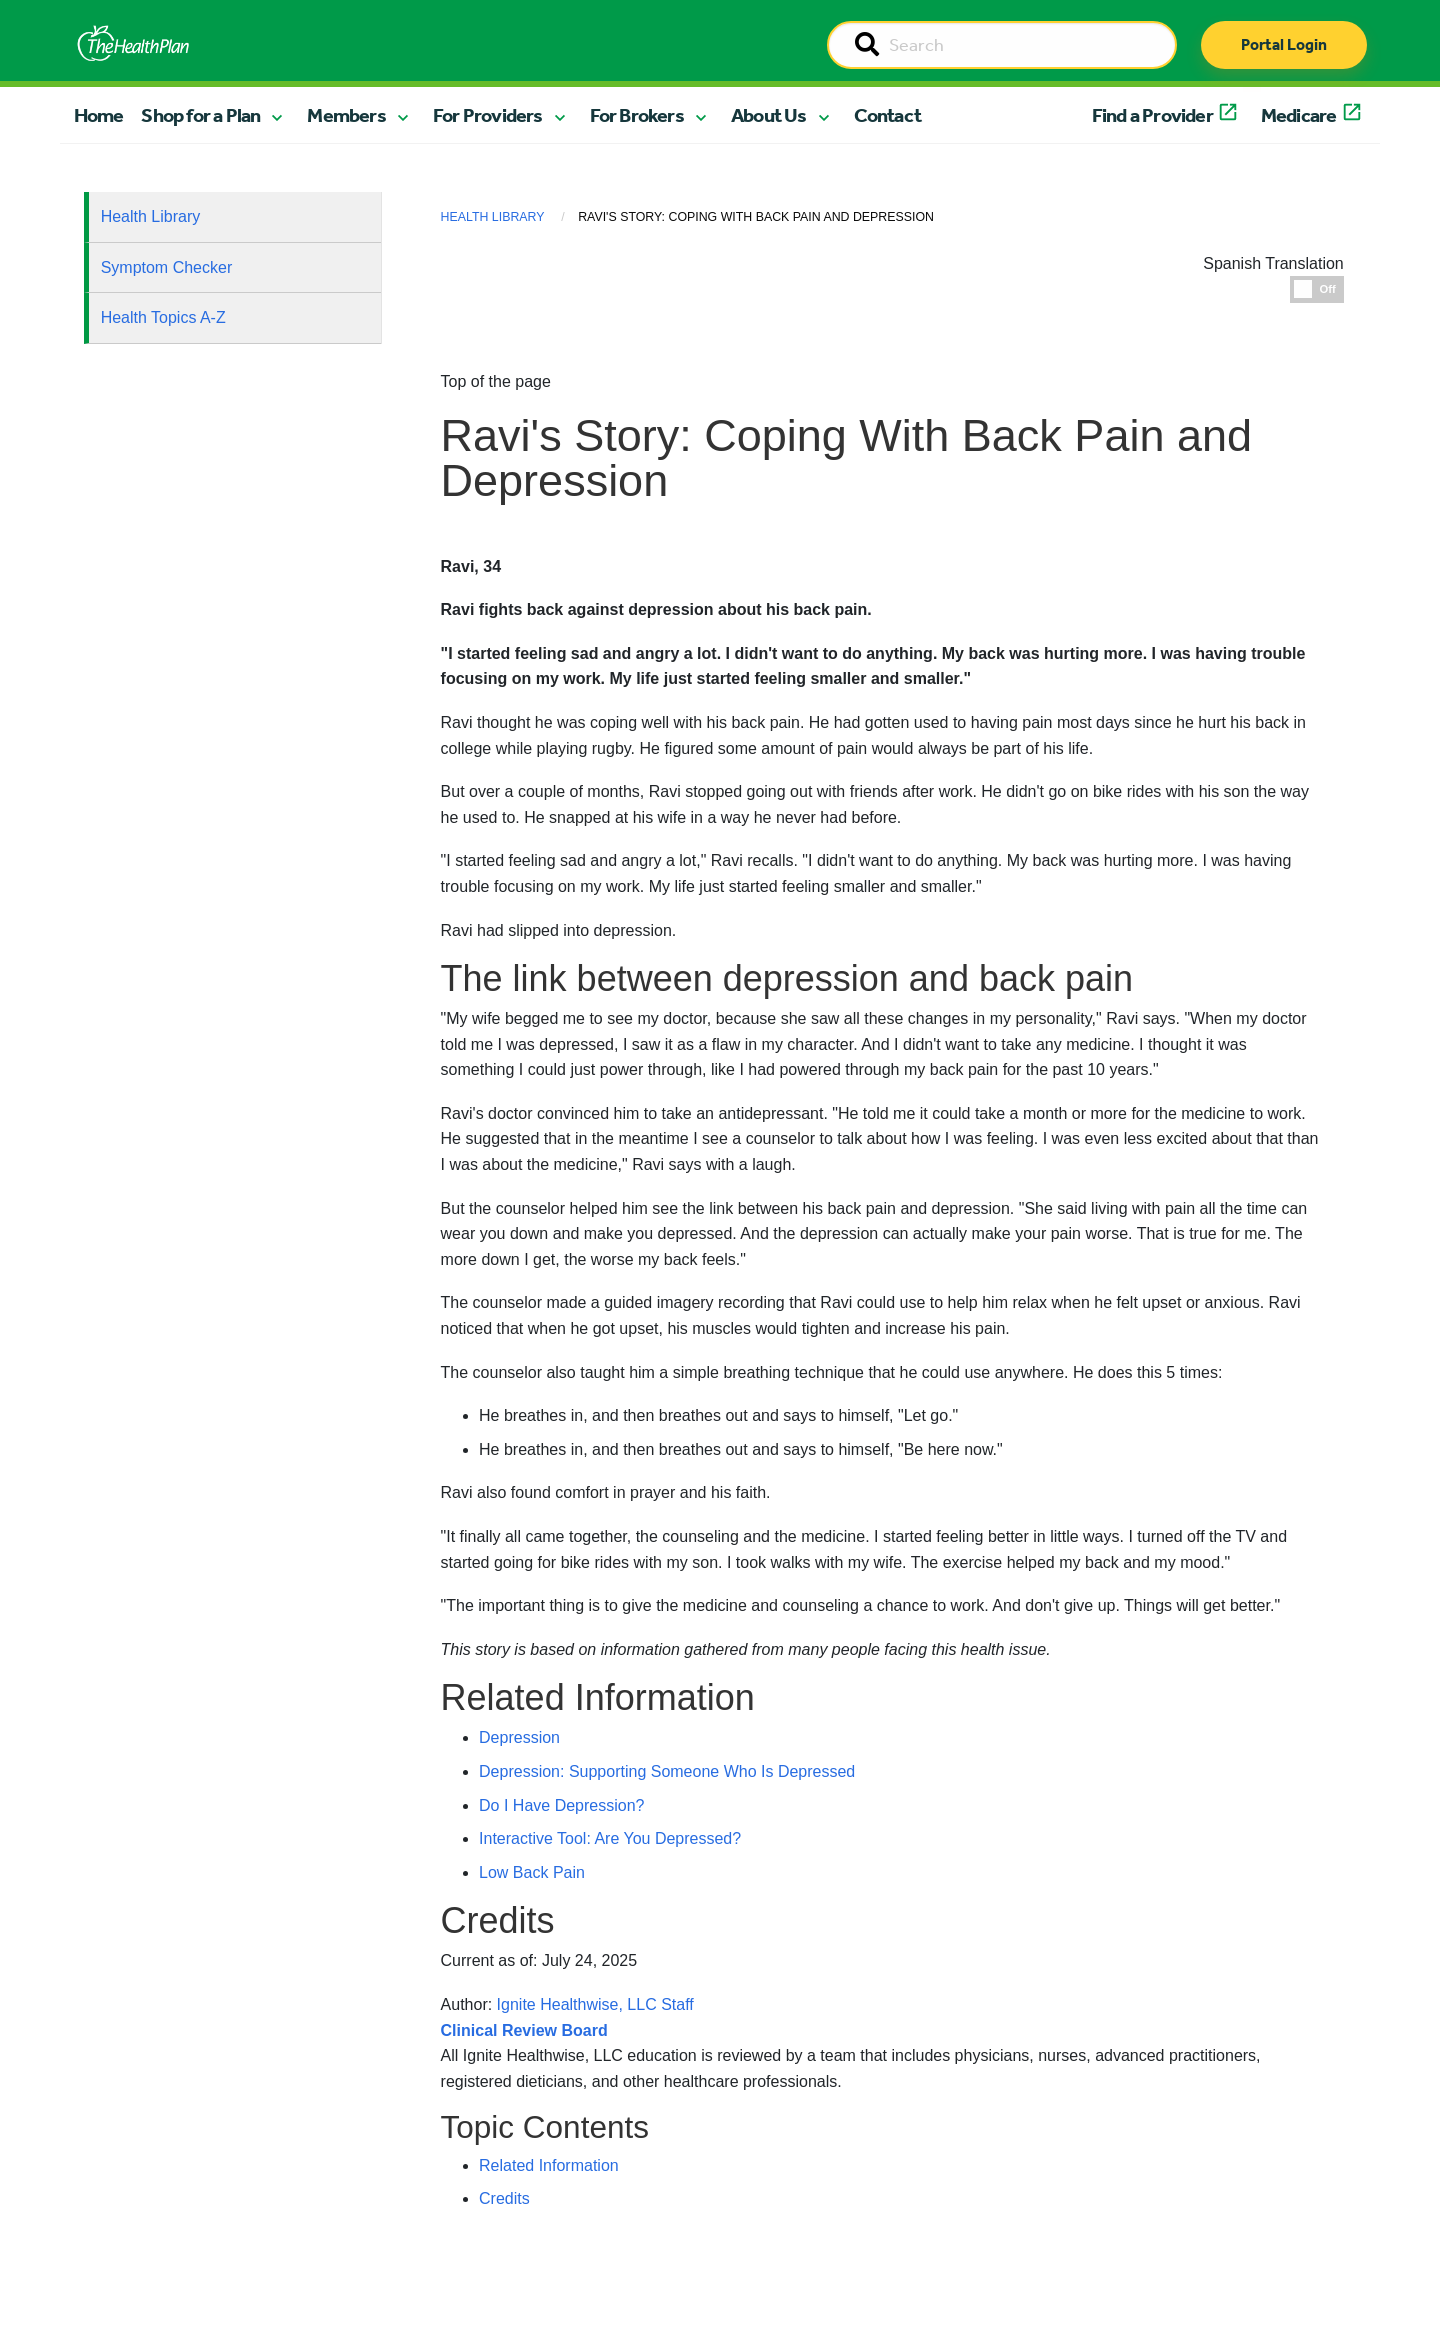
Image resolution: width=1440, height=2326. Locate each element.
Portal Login (1284, 44)
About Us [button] (769, 115)
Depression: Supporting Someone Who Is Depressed (667, 1771)
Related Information (549, 2165)
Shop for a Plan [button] (200, 115)
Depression (519, 1737)
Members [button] (346, 115)
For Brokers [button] (637, 115)
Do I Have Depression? (561, 1805)
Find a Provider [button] (1152, 115)
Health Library (151, 216)
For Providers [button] (488, 115)
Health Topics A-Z (163, 317)
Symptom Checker (167, 267)
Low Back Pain (532, 1872)
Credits (504, 2198)
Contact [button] (887, 115)
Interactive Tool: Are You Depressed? (610, 1838)
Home (99, 115)
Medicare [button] (1299, 115)
